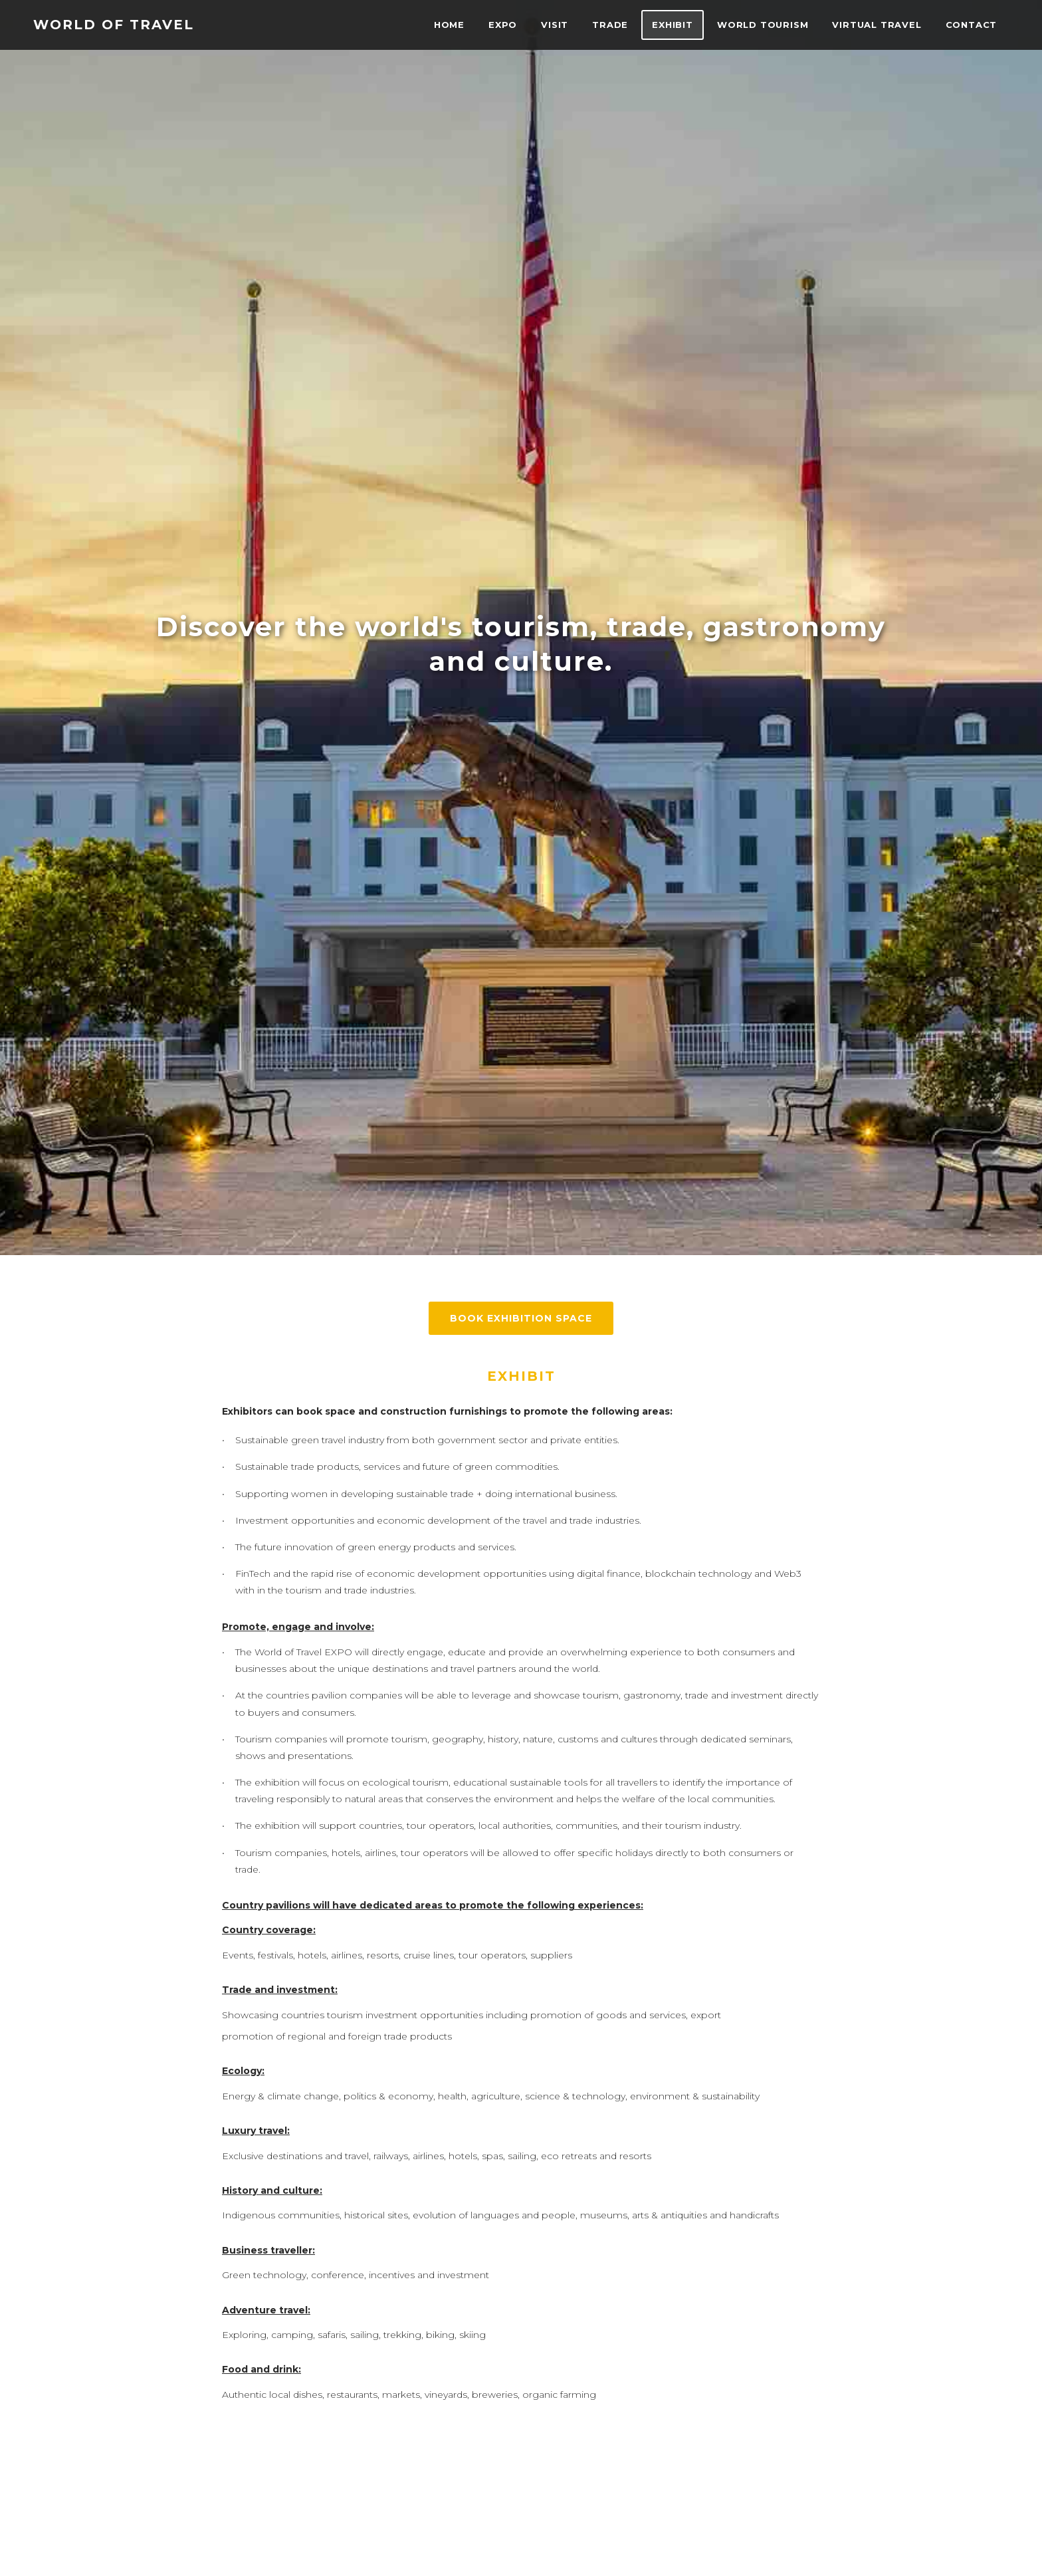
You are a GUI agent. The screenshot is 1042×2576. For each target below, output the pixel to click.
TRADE (610, 24)
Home (449, 24)
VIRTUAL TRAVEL (876, 24)
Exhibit (672, 24)
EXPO (502, 24)
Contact (971, 24)
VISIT (554, 24)
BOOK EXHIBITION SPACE (521, 1318)
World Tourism (762, 24)
